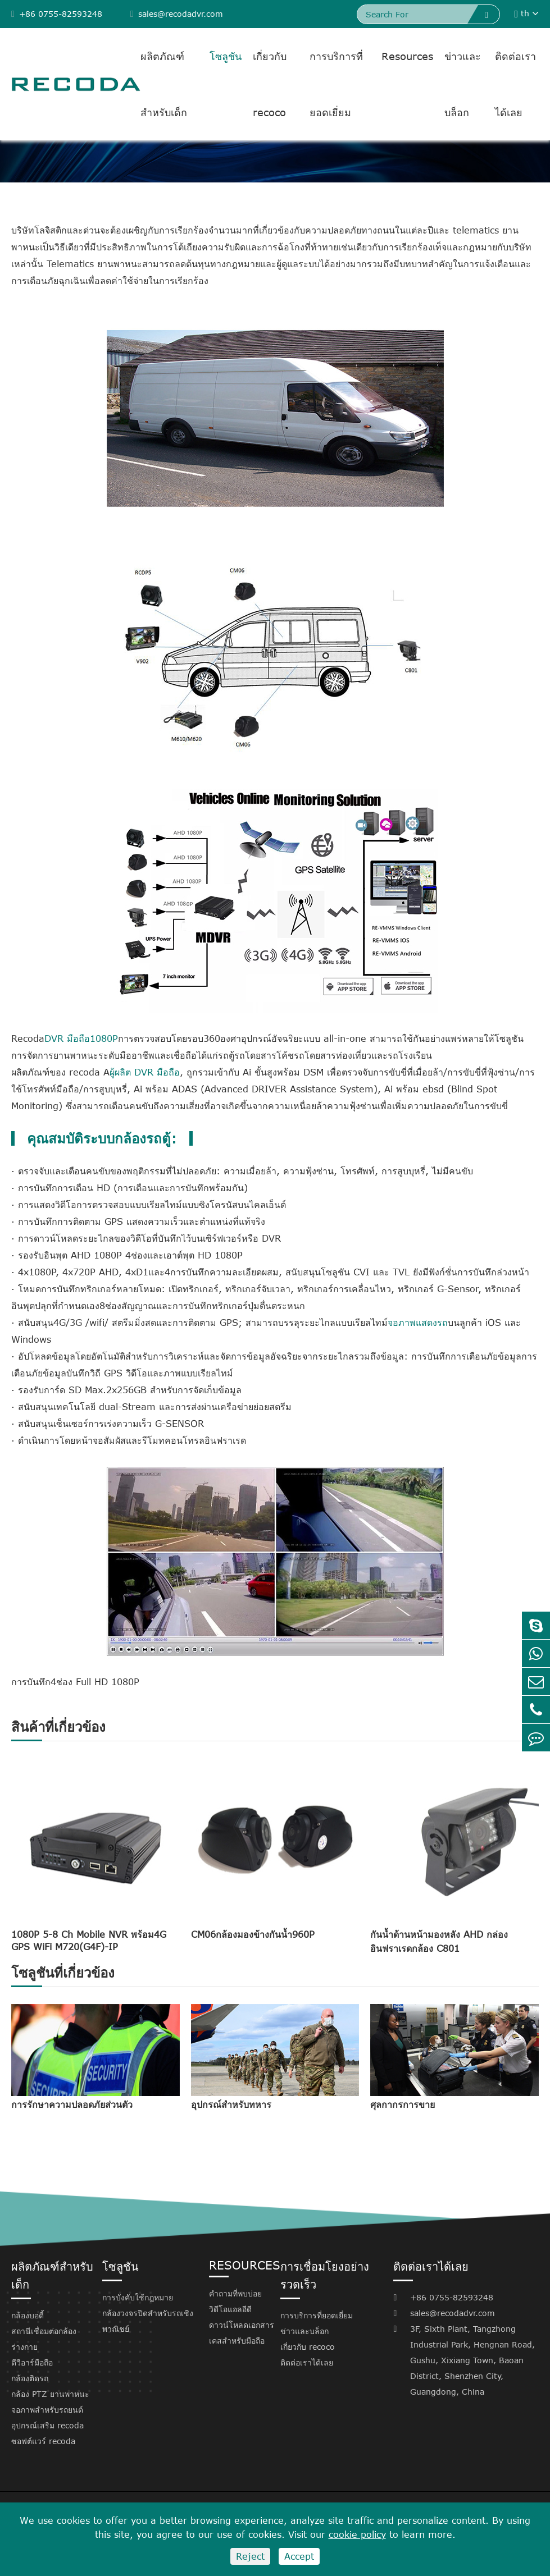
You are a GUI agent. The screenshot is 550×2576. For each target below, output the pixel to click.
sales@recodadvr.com (176, 14)
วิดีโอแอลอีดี (230, 2309)
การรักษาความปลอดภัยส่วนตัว (72, 2104)
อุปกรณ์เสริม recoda (47, 2425)
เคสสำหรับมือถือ (237, 2340)
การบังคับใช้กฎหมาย (137, 2297)
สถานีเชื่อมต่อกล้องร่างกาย (43, 2338)
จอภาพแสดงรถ (418, 1322)
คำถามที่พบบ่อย (235, 2293)
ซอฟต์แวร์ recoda (43, 2441)
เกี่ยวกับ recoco (270, 84)
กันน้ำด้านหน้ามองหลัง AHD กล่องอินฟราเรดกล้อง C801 (439, 1941)
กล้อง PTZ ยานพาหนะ (50, 2394)
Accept (299, 2556)
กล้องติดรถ (29, 2378)
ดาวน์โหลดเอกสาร (241, 2325)
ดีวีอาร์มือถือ (32, 2362)
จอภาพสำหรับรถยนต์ (47, 2409)
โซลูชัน (226, 56)
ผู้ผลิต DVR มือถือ (145, 1072)
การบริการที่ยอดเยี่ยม (336, 84)
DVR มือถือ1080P (81, 1038)
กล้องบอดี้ (27, 2315)
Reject (250, 2556)
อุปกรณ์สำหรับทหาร (231, 2104)
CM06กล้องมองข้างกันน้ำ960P (253, 1934)
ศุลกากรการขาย (402, 2104)
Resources (407, 56)
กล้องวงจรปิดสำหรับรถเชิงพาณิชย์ (147, 2321)
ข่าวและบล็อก (462, 84)
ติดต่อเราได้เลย (515, 84)
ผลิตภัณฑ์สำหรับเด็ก (163, 84)
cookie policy (357, 2534)
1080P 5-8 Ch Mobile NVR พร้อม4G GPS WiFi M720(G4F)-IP (88, 1940)
